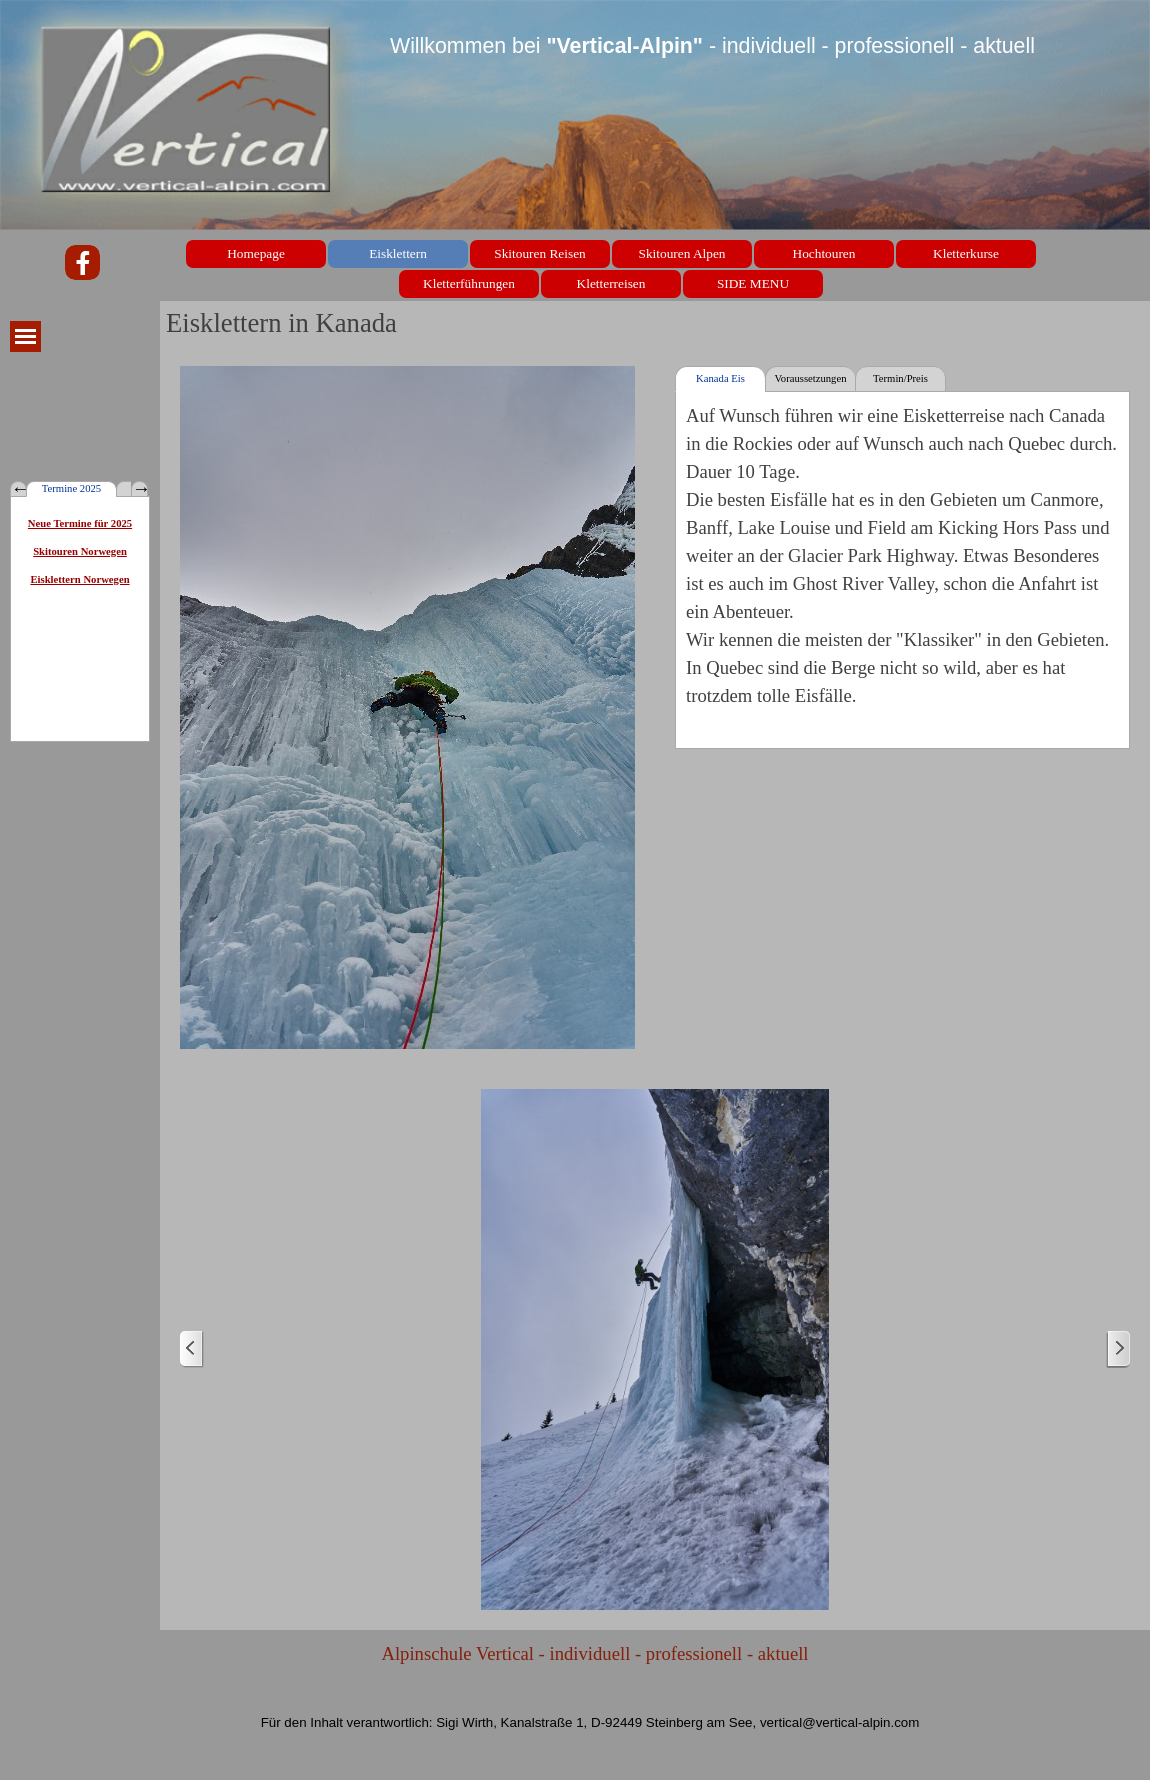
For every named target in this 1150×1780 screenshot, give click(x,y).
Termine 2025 (71, 488)
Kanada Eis (720, 378)
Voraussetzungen (810, 378)
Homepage (256, 253)
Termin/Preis (900, 378)
